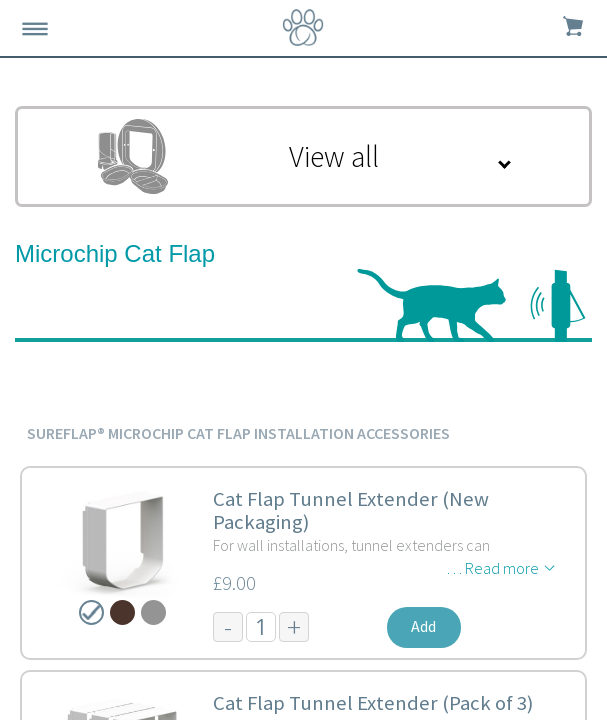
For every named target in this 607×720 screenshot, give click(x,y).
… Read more (492, 568)
